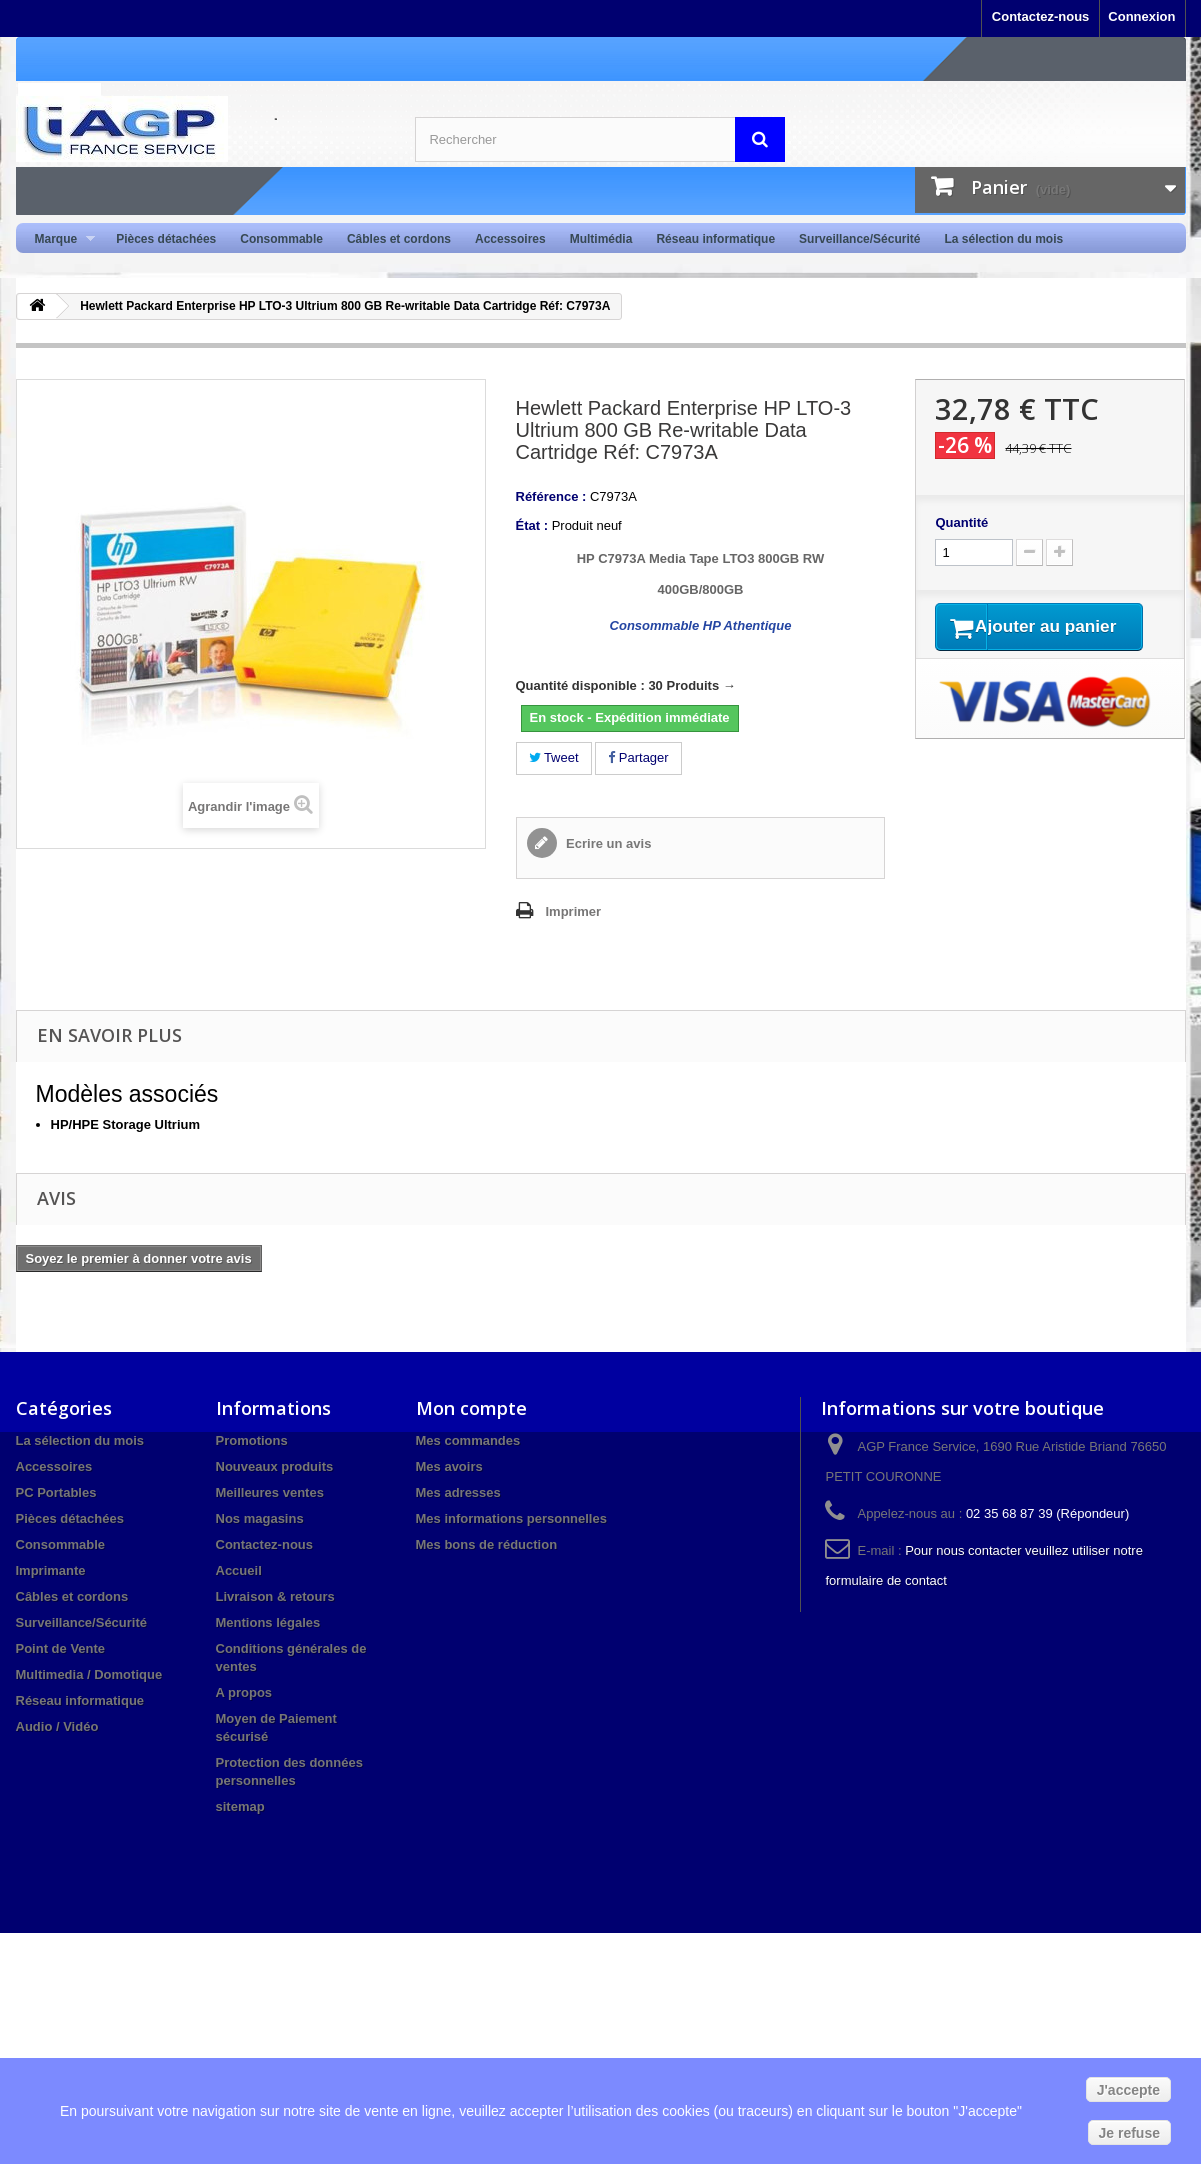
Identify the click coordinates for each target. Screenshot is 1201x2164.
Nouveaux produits (275, 1466)
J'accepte (1128, 2090)
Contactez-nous (1041, 16)
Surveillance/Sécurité (859, 239)
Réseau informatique (715, 239)
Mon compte (471, 1408)
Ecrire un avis (607, 843)
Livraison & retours (275, 1596)
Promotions (252, 1440)
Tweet (554, 757)
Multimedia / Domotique (89, 1674)
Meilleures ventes (270, 1492)
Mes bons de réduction (487, 1544)
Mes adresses (458, 1492)
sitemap (240, 1806)
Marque (59, 239)
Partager (638, 757)
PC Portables (56, 1492)
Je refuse (1129, 2133)
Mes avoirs (449, 1466)
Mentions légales (268, 1622)
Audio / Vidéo (57, 1726)
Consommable (281, 239)
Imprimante (51, 1570)
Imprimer (574, 911)
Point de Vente (61, 1648)
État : (532, 525)
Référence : (551, 496)
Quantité (961, 522)
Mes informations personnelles (511, 1518)
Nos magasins (260, 1518)
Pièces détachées (166, 239)
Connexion (1141, 16)
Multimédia (601, 239)
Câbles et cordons (399, 239)
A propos (244, 1692)
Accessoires (510, 239)
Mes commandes (468, 1440)
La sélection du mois (1003, 239)
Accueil (239, 1570)
